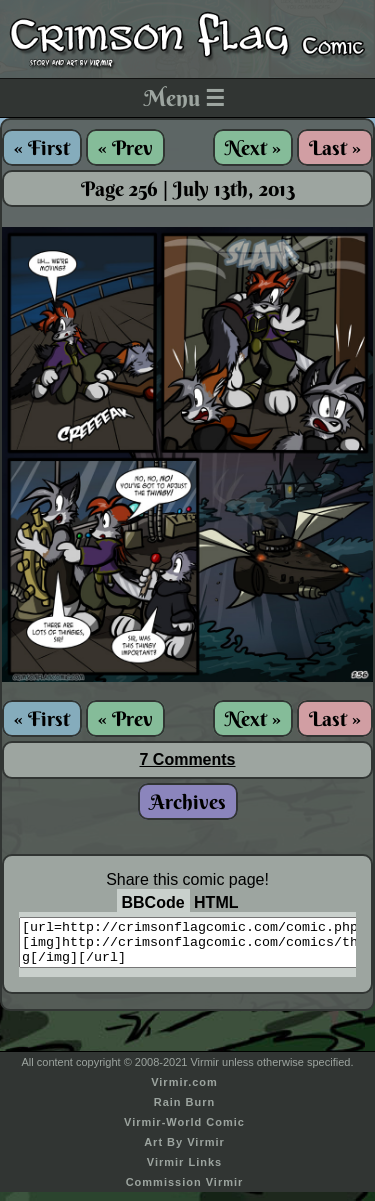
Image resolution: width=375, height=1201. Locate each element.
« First (42, 147)
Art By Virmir (184, 1151)
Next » (253, 147)
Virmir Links (184, 1171)
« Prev (125, 147)
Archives (188, 801)
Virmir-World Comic (184, 1131)
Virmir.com (184, 1091)
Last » (335, 147)
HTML (216, 902)
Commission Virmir (185, 1191)
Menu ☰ (184, 98)
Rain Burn (185, 1111)
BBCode (153, 902)
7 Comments (187, 759)
